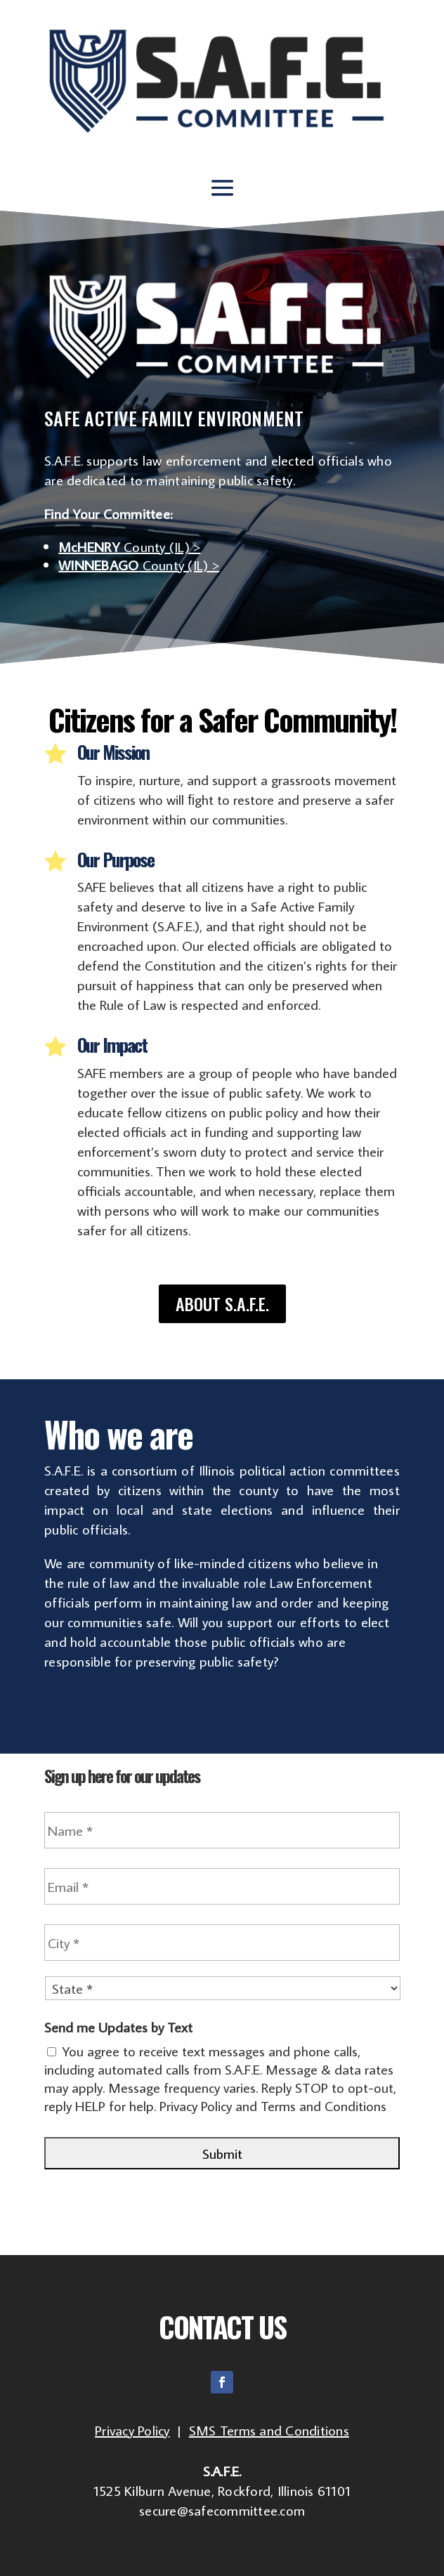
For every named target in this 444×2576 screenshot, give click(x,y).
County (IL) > (129, 546)
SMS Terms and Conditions (269, 2430)
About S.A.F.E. (222, 1303)
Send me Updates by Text (118, 2027)
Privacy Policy (195, 2105)
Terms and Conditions (323, 2105)
